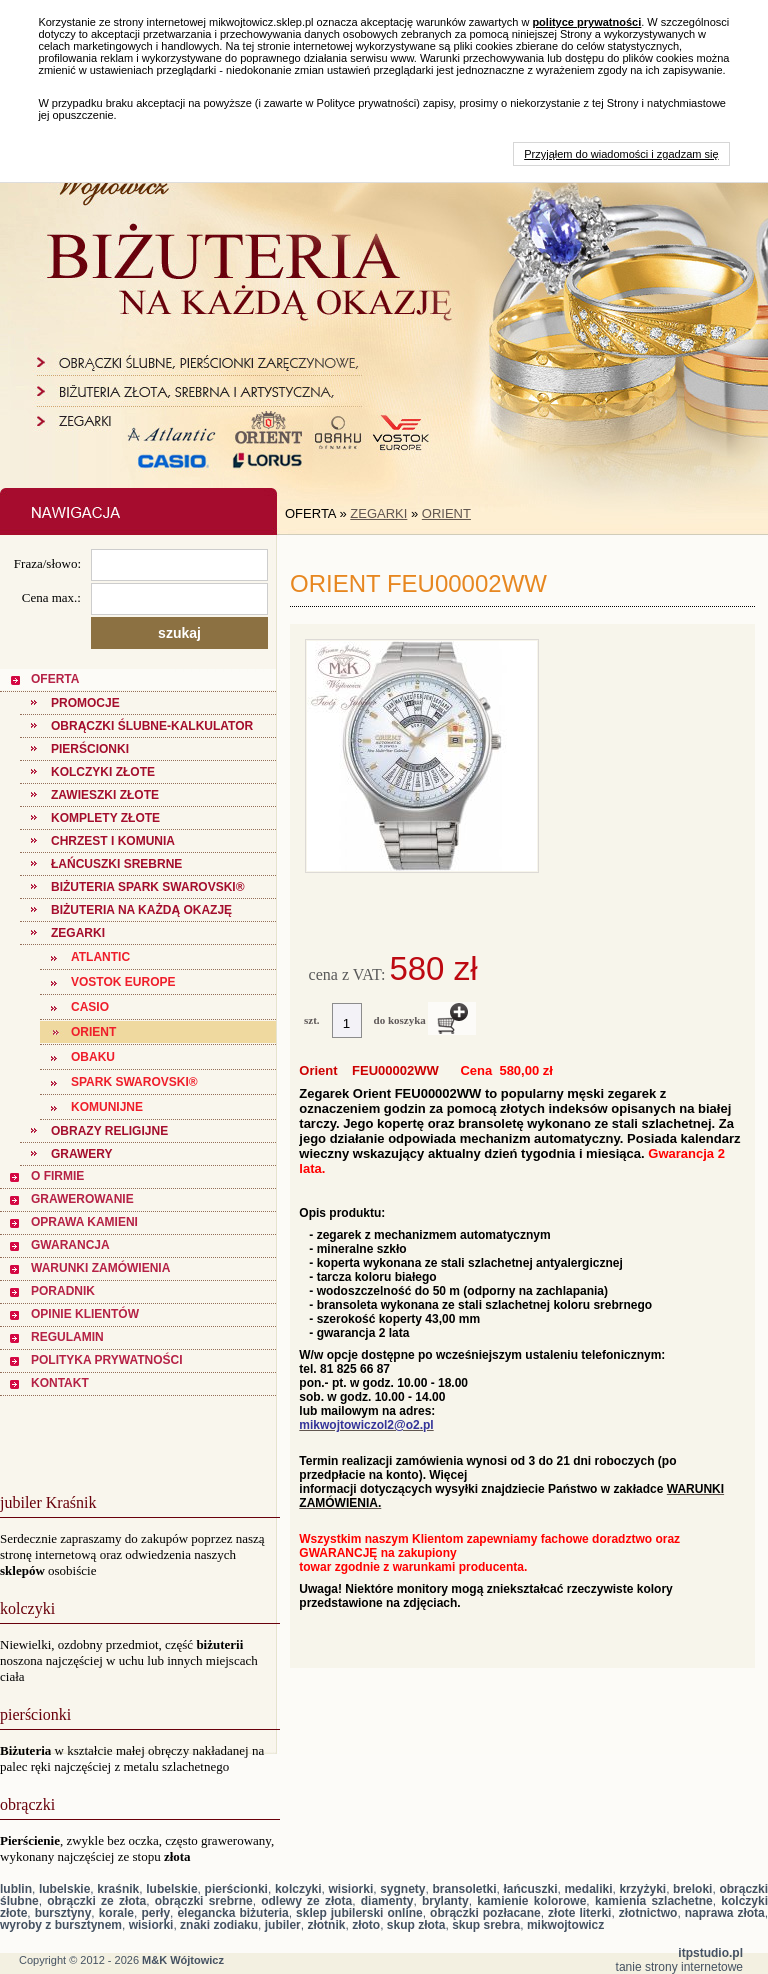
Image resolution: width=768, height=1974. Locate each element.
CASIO (90, 1007)
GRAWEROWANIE (82, 1199)
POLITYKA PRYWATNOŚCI (107, 1360)
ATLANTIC (100, 957)
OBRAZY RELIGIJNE (109, 1131)
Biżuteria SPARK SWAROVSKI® (148, 887)
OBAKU (93, 1057)
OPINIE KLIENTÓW (85, 1314)
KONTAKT (60, 1383)
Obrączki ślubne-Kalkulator (152, 726)
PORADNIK (63, 1291)
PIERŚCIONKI (90, 749)
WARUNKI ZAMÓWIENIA (100, 1268)
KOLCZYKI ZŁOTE (103, 772)
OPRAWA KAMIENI (84, 1222)
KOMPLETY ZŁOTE (105, 818)
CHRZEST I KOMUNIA (113, 841)
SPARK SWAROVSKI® (134, 1082)
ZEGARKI (78, 933)
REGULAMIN (67, 1337)
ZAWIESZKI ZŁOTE (105, 795)
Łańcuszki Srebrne (116, 864)
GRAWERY (82, 1154)
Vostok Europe (123, 982)
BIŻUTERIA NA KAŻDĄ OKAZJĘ (141, 910)
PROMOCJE (85, 703)
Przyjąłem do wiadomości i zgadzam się (621, 154)
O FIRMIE (57, 1176)
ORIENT (93, 1032)
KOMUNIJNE (107, 1107)
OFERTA (55, 679)
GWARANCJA (70, 1245)
